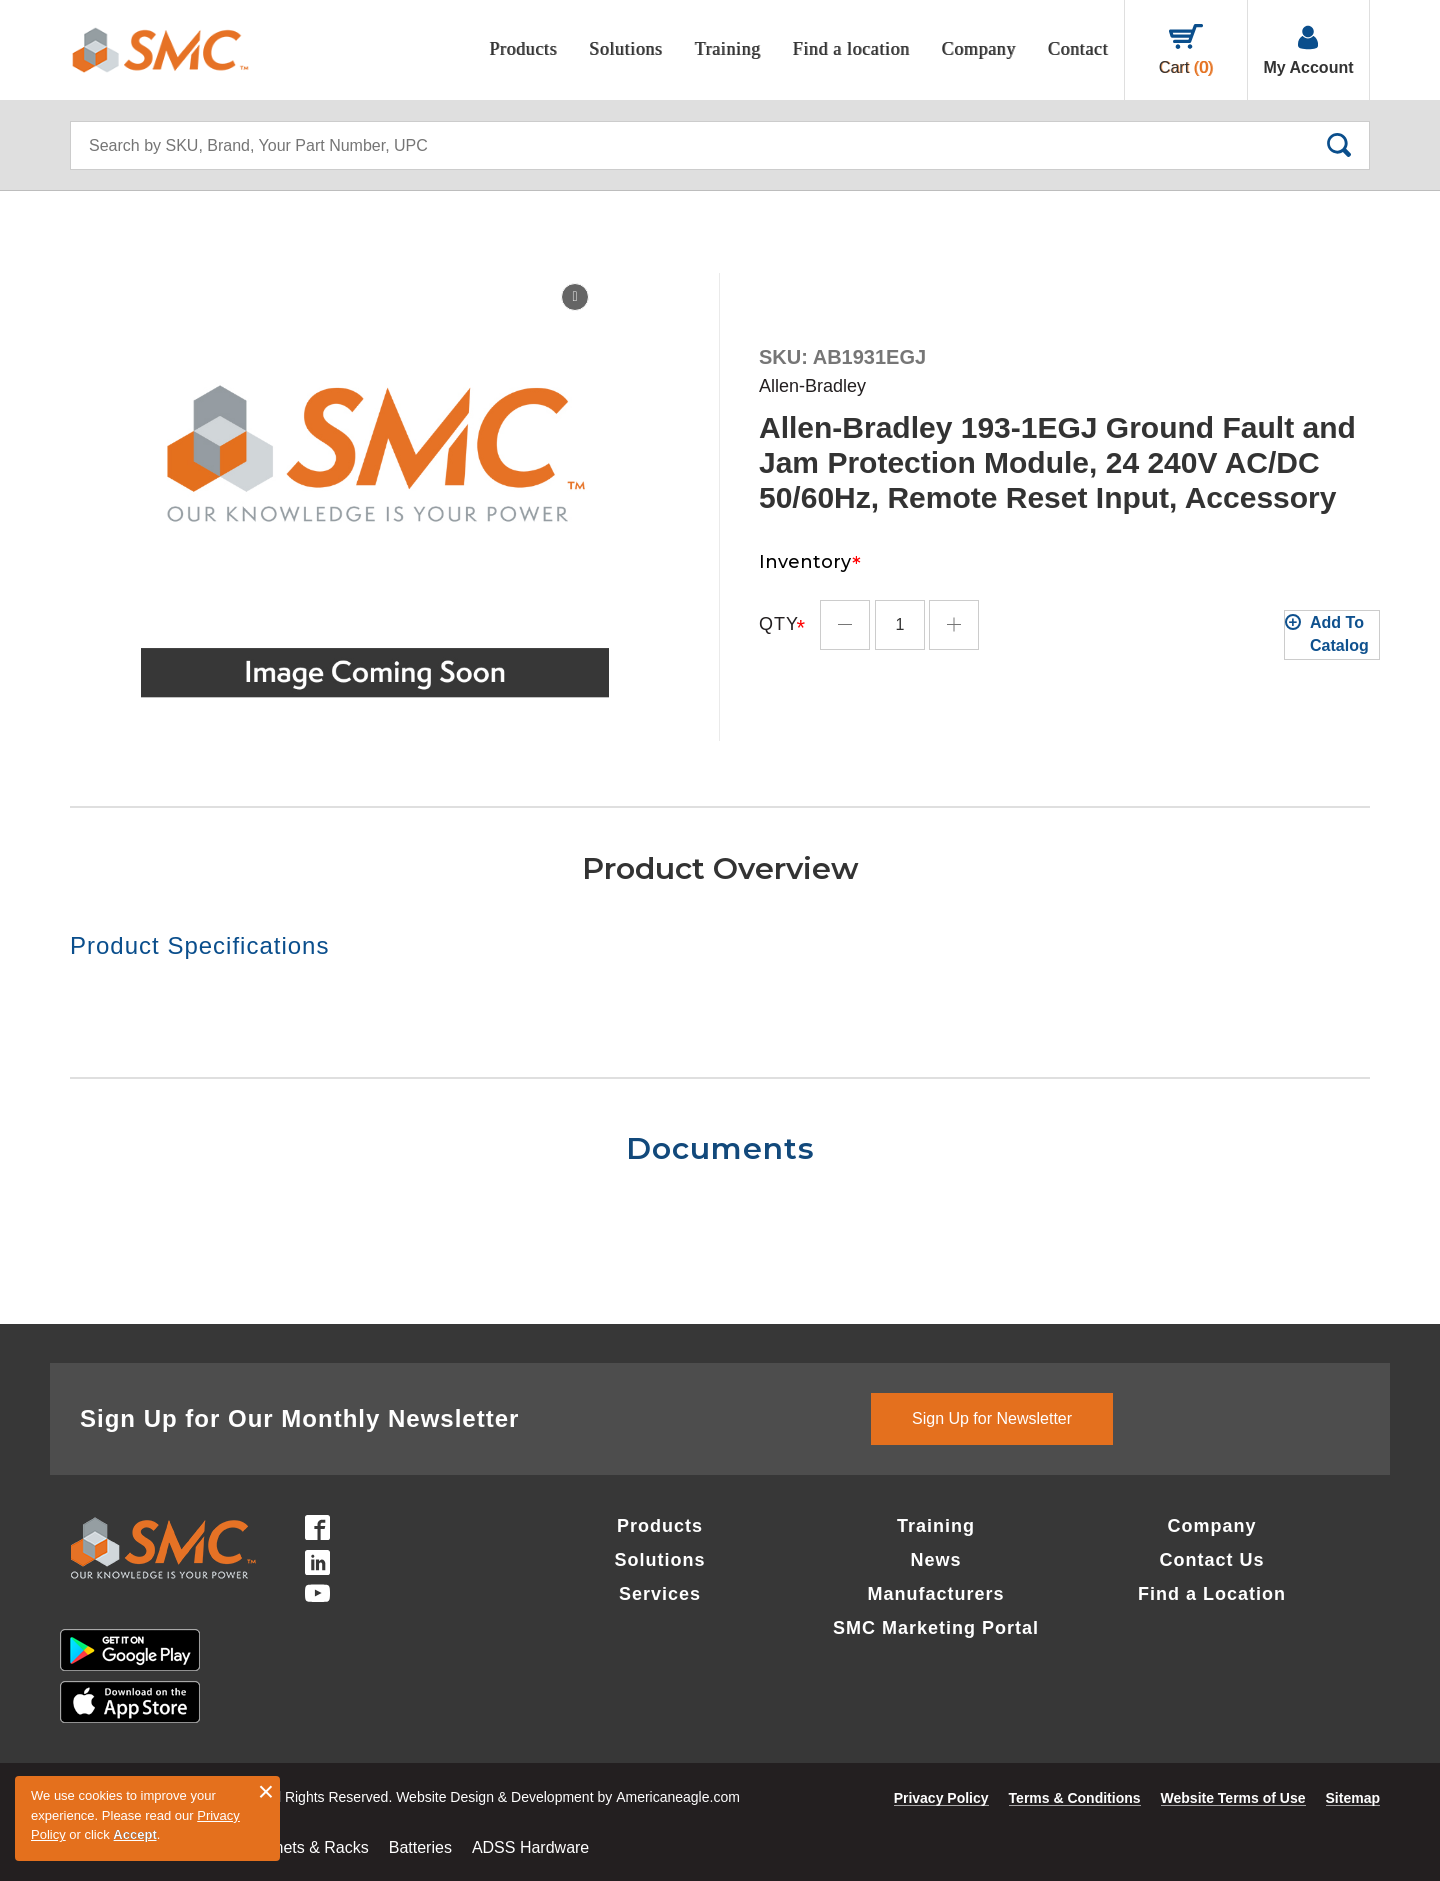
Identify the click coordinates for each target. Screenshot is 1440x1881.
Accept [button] (134, 1834)
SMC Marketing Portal (936, 1628)
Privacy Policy (941, 1798)
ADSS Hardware (530, 1847)
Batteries (420, 1847)
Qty (779, 612)
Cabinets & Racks (305, 1847)
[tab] (395, 946)
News (935, 1560)
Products (660, 1526)
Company (1211, 1526)
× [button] (266, 1792)
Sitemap (1353, 1798)
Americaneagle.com (678, 1797)
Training (936, 1526)
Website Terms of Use (1233, 1798)
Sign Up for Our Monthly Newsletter (299, 1418)
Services (660, 1594)
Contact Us (1211, 1560)
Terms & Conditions (1075, 1798)
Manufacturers (935, 1594)
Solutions (659, 1560)
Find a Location (1212, 1594)
